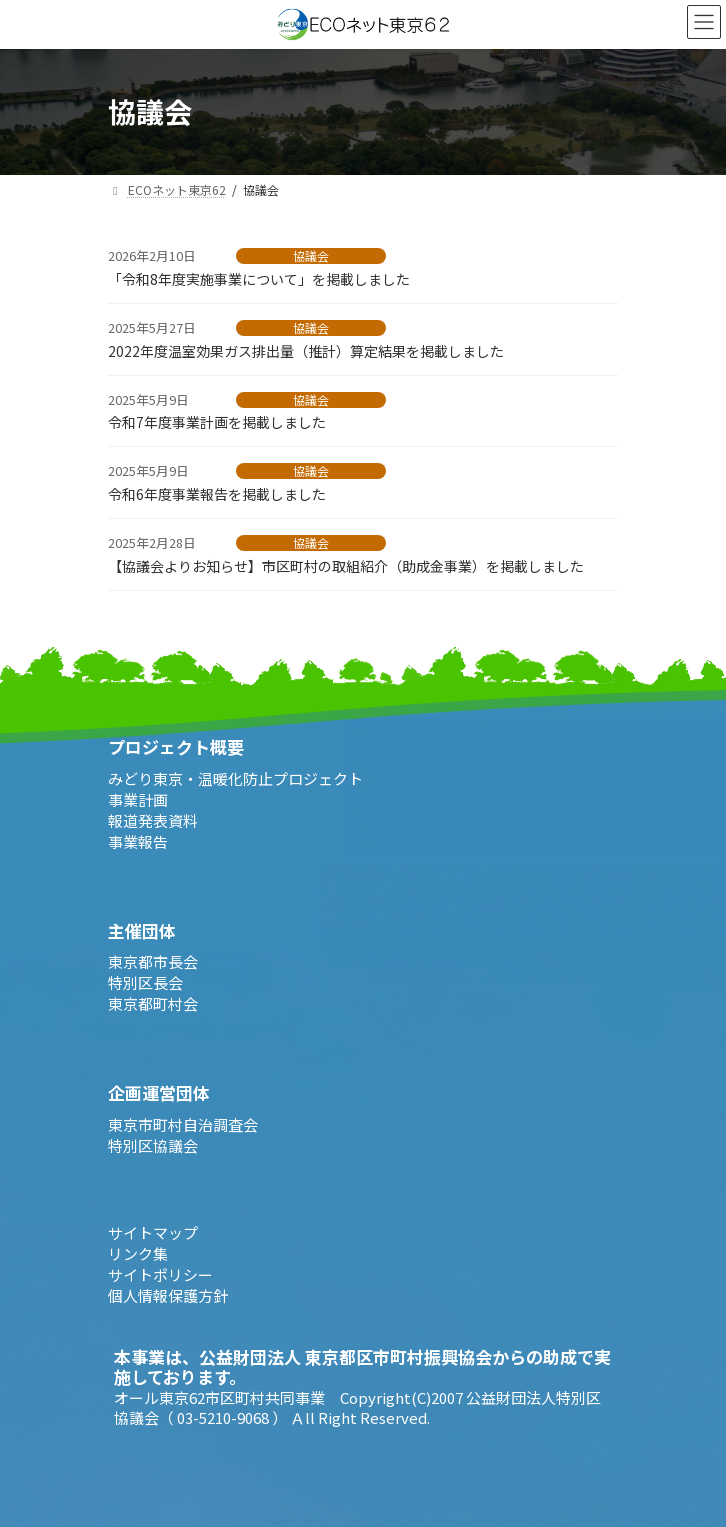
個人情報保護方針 (168, 1294)
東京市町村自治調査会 (183, 1123)
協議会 (311, 256)
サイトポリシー (160, 1273)
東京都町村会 (153, 1003)
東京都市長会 (153, 961)
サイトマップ (153, 1231)
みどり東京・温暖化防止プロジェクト (235, 777)
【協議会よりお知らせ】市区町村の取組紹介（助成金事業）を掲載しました (346, 566)
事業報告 (138, 840)
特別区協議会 (153, 1144)
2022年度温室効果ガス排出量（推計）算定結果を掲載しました (306, 351)
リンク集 (138, 1252)
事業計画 (138, 798)
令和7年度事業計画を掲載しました (224, 422)
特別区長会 (145, 982)
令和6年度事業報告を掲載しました (217, 494)
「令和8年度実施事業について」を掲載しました (259, 279)
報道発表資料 (153, 819)
